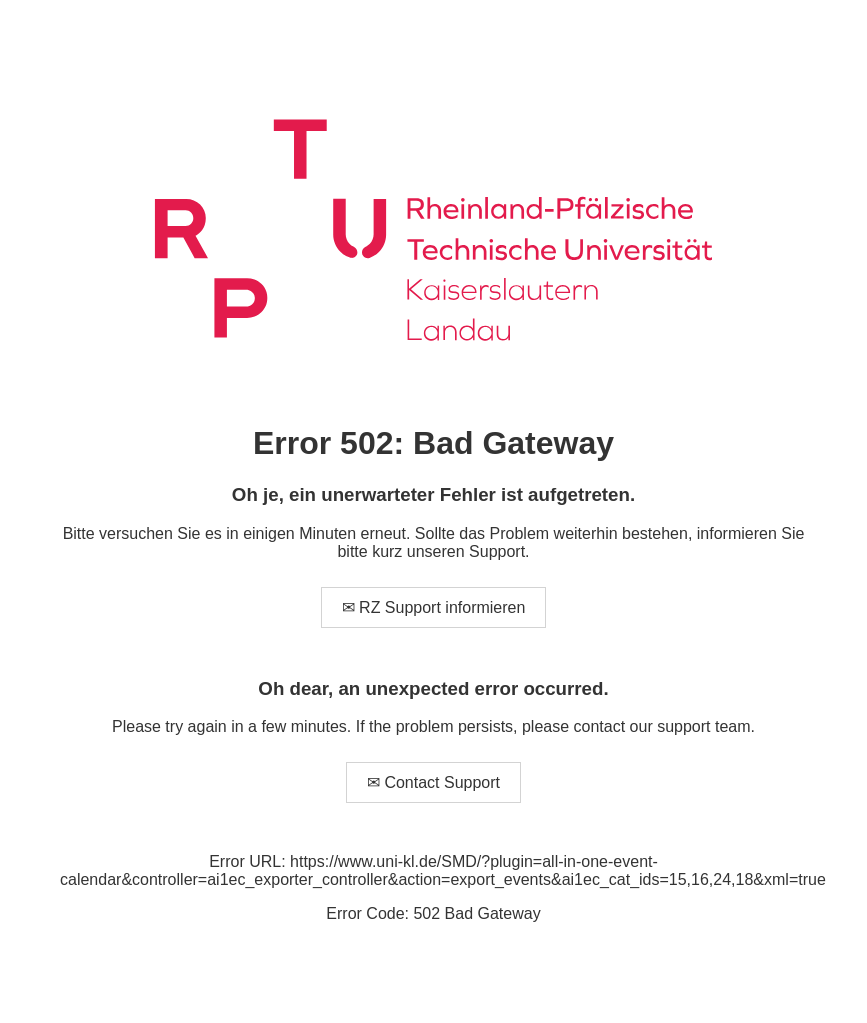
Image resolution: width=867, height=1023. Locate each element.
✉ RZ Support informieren (434, 607)
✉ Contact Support (433, 782)
